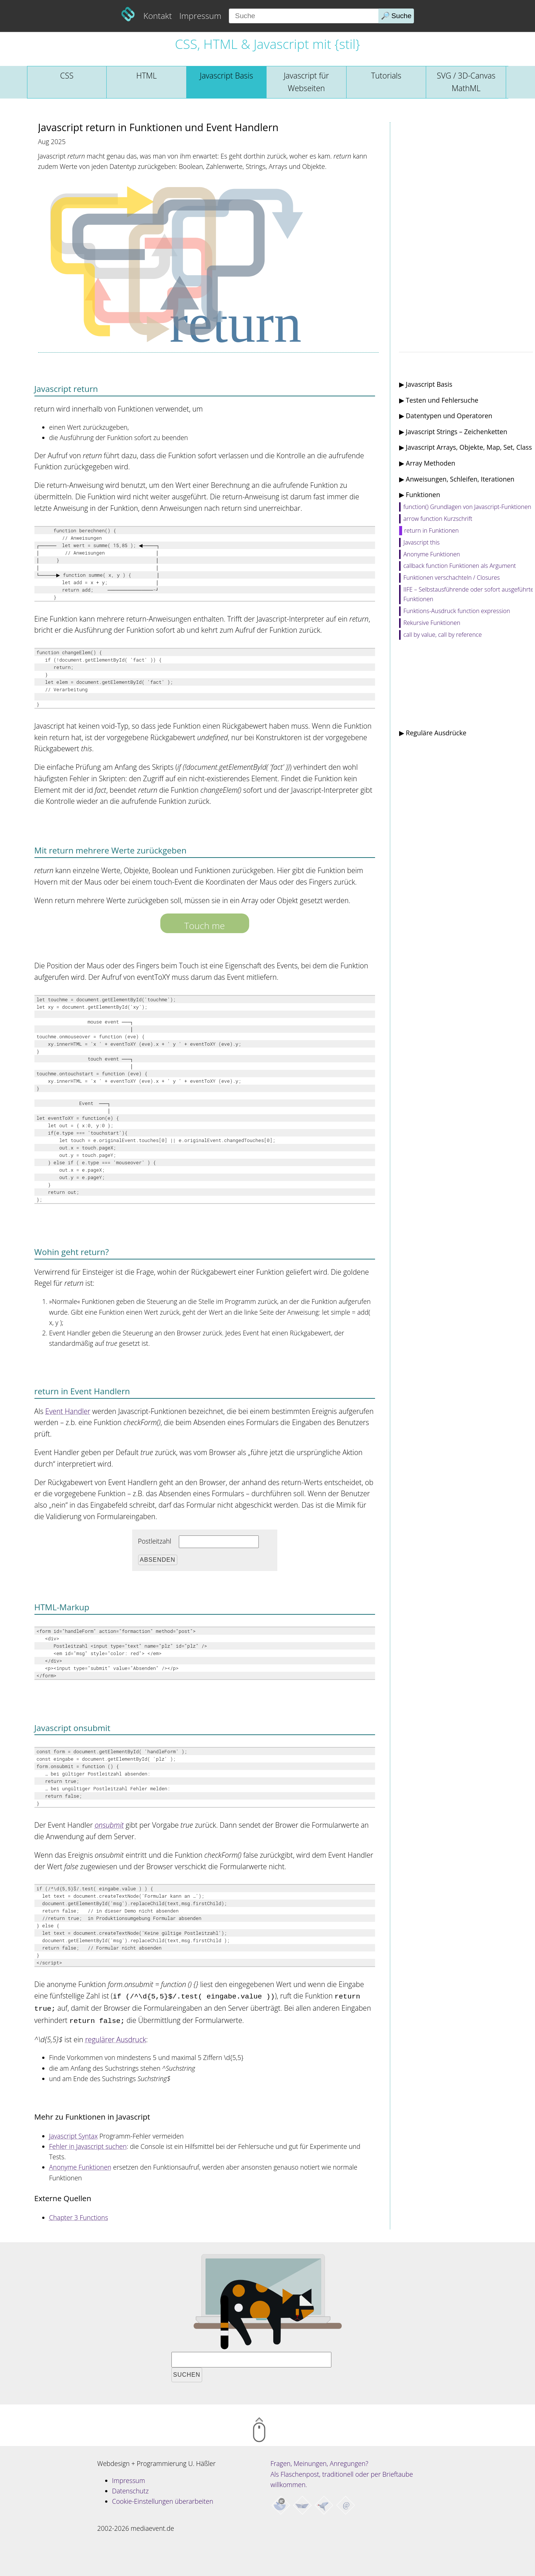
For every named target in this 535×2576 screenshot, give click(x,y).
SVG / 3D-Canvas (466, 81)
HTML (146, 75)
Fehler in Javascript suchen (88, 2144)
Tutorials (386, 75)
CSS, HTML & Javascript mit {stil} (267, 44)
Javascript (226, 75)
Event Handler (67, 1411)
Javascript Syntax (73, 2133)
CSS (66, 75)
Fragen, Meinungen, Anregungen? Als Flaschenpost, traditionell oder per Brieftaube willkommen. (342, 2471)
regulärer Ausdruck (115, 2037)
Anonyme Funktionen (80, 2164)
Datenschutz (130, 2488)
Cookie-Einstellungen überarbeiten (162, 2499)
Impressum (200, 15)
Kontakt (157, 15)
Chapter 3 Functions (78, 2215)
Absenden (157, 1560)
